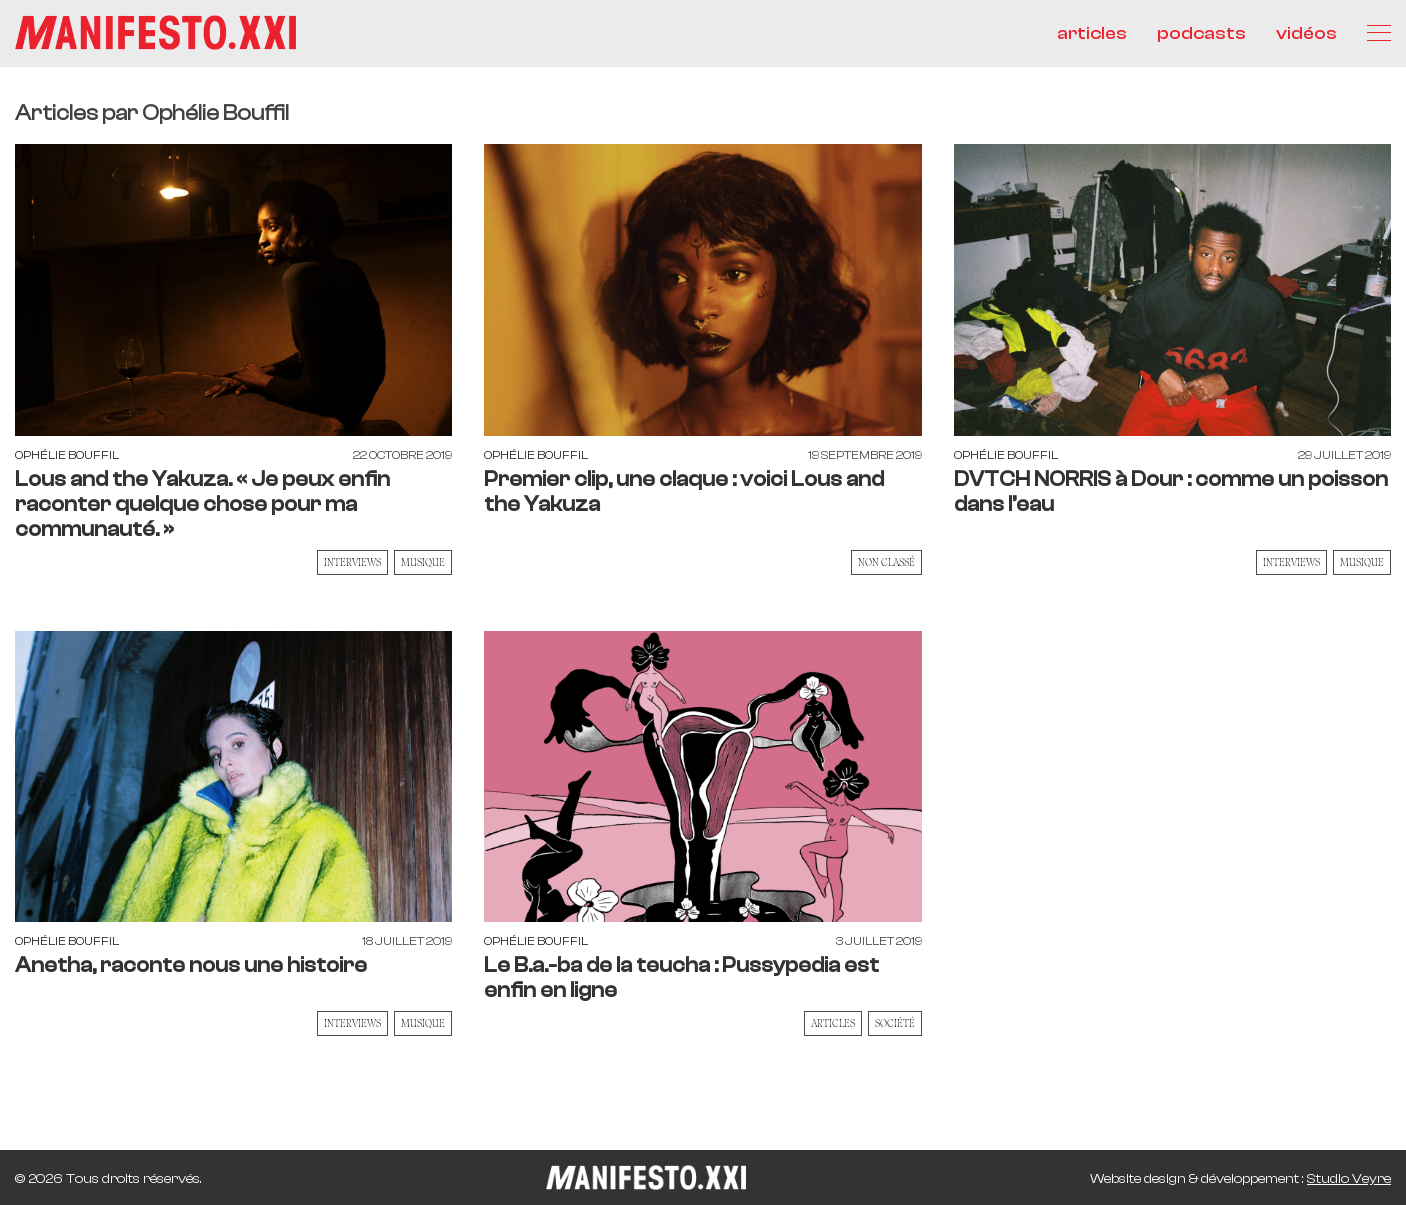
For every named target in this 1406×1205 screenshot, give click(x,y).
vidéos (1306, 33)
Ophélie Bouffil (67, 455)
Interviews (352, 562)
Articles (833, 1023)
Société (895, 1023)
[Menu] (1379, 33)
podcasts (1201, 33)
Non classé (886, 562)
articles (1092, 33)
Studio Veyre (1349, 1179)
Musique (423, 562)
